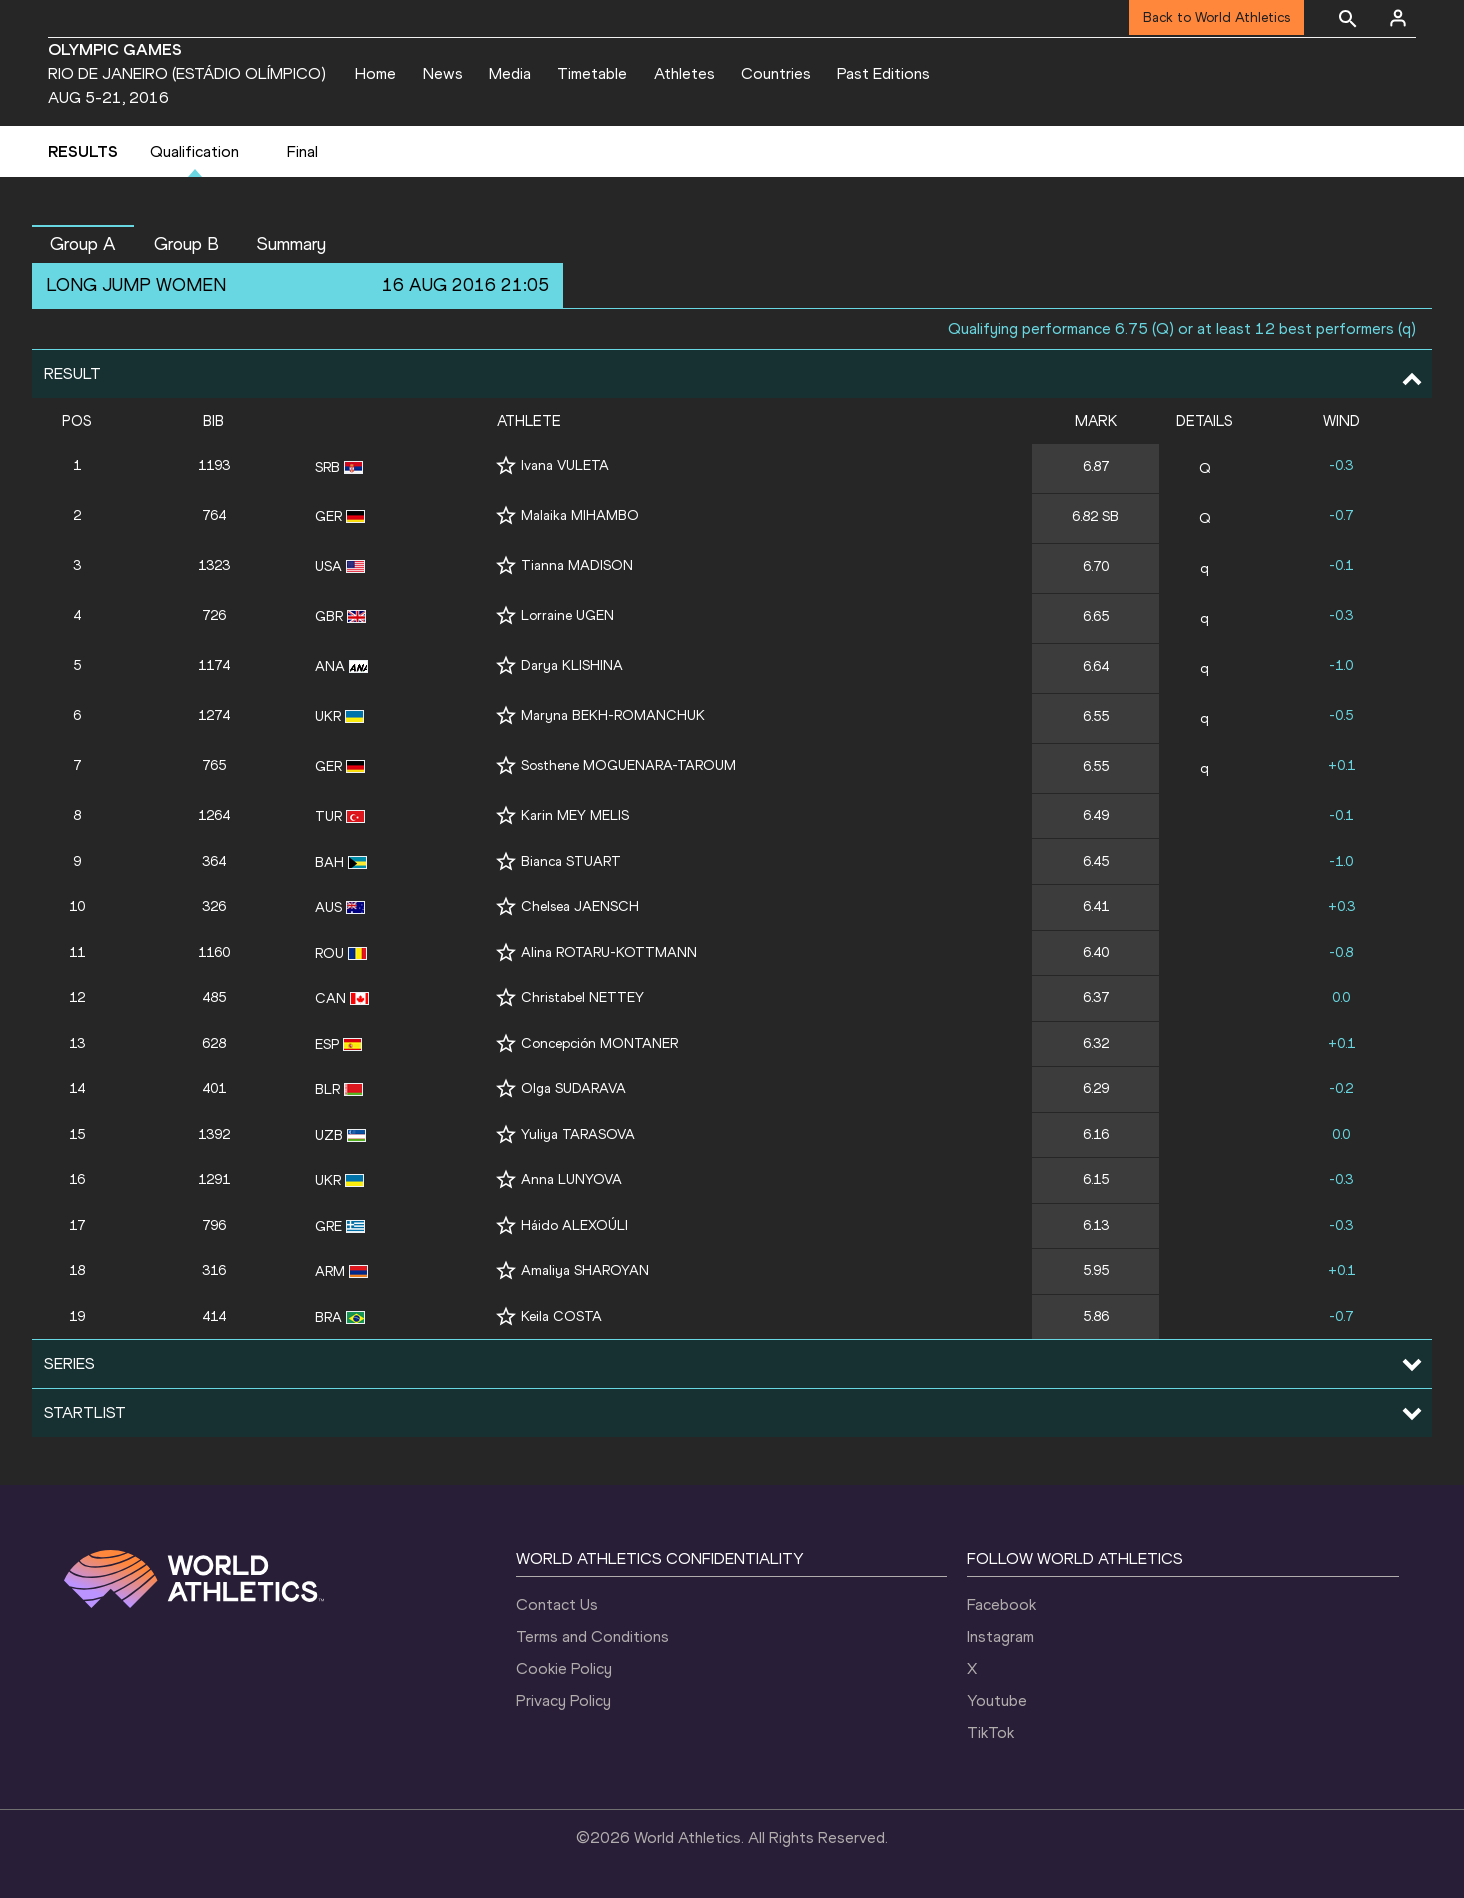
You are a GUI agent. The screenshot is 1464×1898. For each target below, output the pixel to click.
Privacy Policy (563, 1700)
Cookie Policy (564, 1668)
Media (510, 73)
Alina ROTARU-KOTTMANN (609, 952)
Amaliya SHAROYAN (585, 1270)
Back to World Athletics (1216, 17)
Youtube (997, 1700)
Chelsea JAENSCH (580, 906)
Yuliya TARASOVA (578, 1134)
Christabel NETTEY (582, 997)
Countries (776, 73)
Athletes (684, 73)
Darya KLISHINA (572, 665)
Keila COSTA (561, 1316)
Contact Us (557, 1604)
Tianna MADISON (577, 565)
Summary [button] (291, 244)
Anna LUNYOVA (571, 1179)
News (443, 73)
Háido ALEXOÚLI (574, 1225)
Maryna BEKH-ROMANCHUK (613, 715)
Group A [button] (83, 244)
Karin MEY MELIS (575, 815)
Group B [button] (186, 244)
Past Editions (883, 73)
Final (302, 151)
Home (375, 73)
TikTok (990, 1732)
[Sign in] (1398, 18)
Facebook (1001, 1604)
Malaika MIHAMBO (580, 515)
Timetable (592, 73)
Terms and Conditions (592, 1636)
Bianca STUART (571, 861)
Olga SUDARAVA (573, 1088)
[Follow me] (506, 465)
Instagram (1000, 1636)
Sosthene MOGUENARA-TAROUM (628, 765)
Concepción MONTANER (599, 1043)
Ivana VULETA (565, 465)
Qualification (194, 151)
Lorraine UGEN (567, 615)
